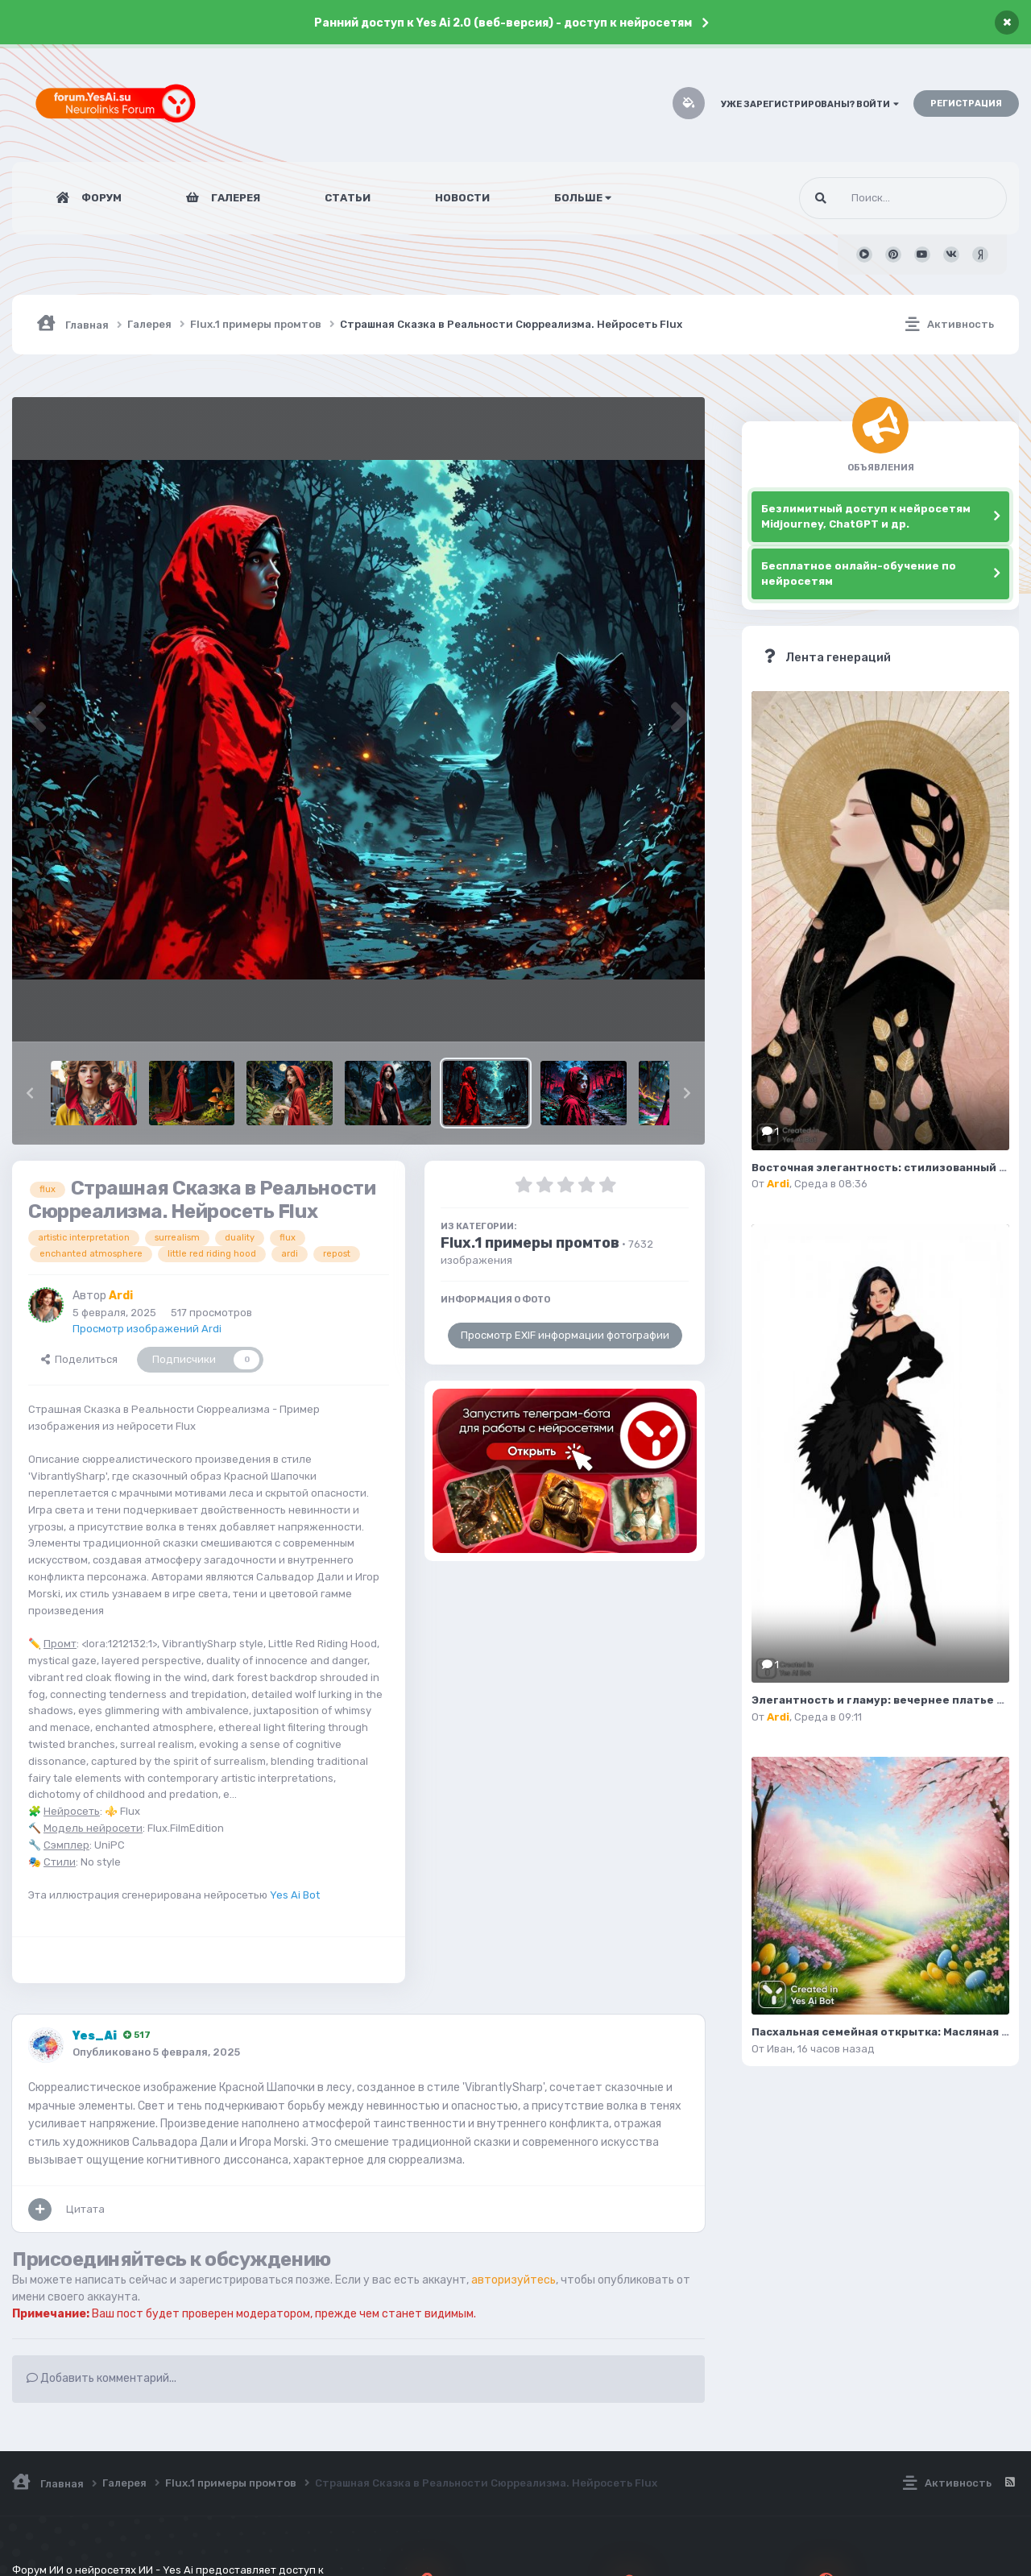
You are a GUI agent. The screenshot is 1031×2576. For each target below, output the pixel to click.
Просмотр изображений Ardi (147, 1329)
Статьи (348, 198)
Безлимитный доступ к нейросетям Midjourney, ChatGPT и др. (866, 517)
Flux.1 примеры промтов (530, 1243)
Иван (780, 2049)
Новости (462, 198)
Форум (100, 198)
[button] (30, 1093)
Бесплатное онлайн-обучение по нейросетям (858, 574)
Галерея (234, 198)
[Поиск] (872, 198)
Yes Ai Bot (295, 1895)
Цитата (85, 2209)
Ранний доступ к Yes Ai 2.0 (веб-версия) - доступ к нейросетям (503, 23)
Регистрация (966, 103)
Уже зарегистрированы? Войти (810, 104)
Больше (582, 198)
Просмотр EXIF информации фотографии (565, 1335)
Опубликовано (156, 2052)
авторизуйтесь (513, 2280)
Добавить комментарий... (101, 2378)
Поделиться (79, 1359)
